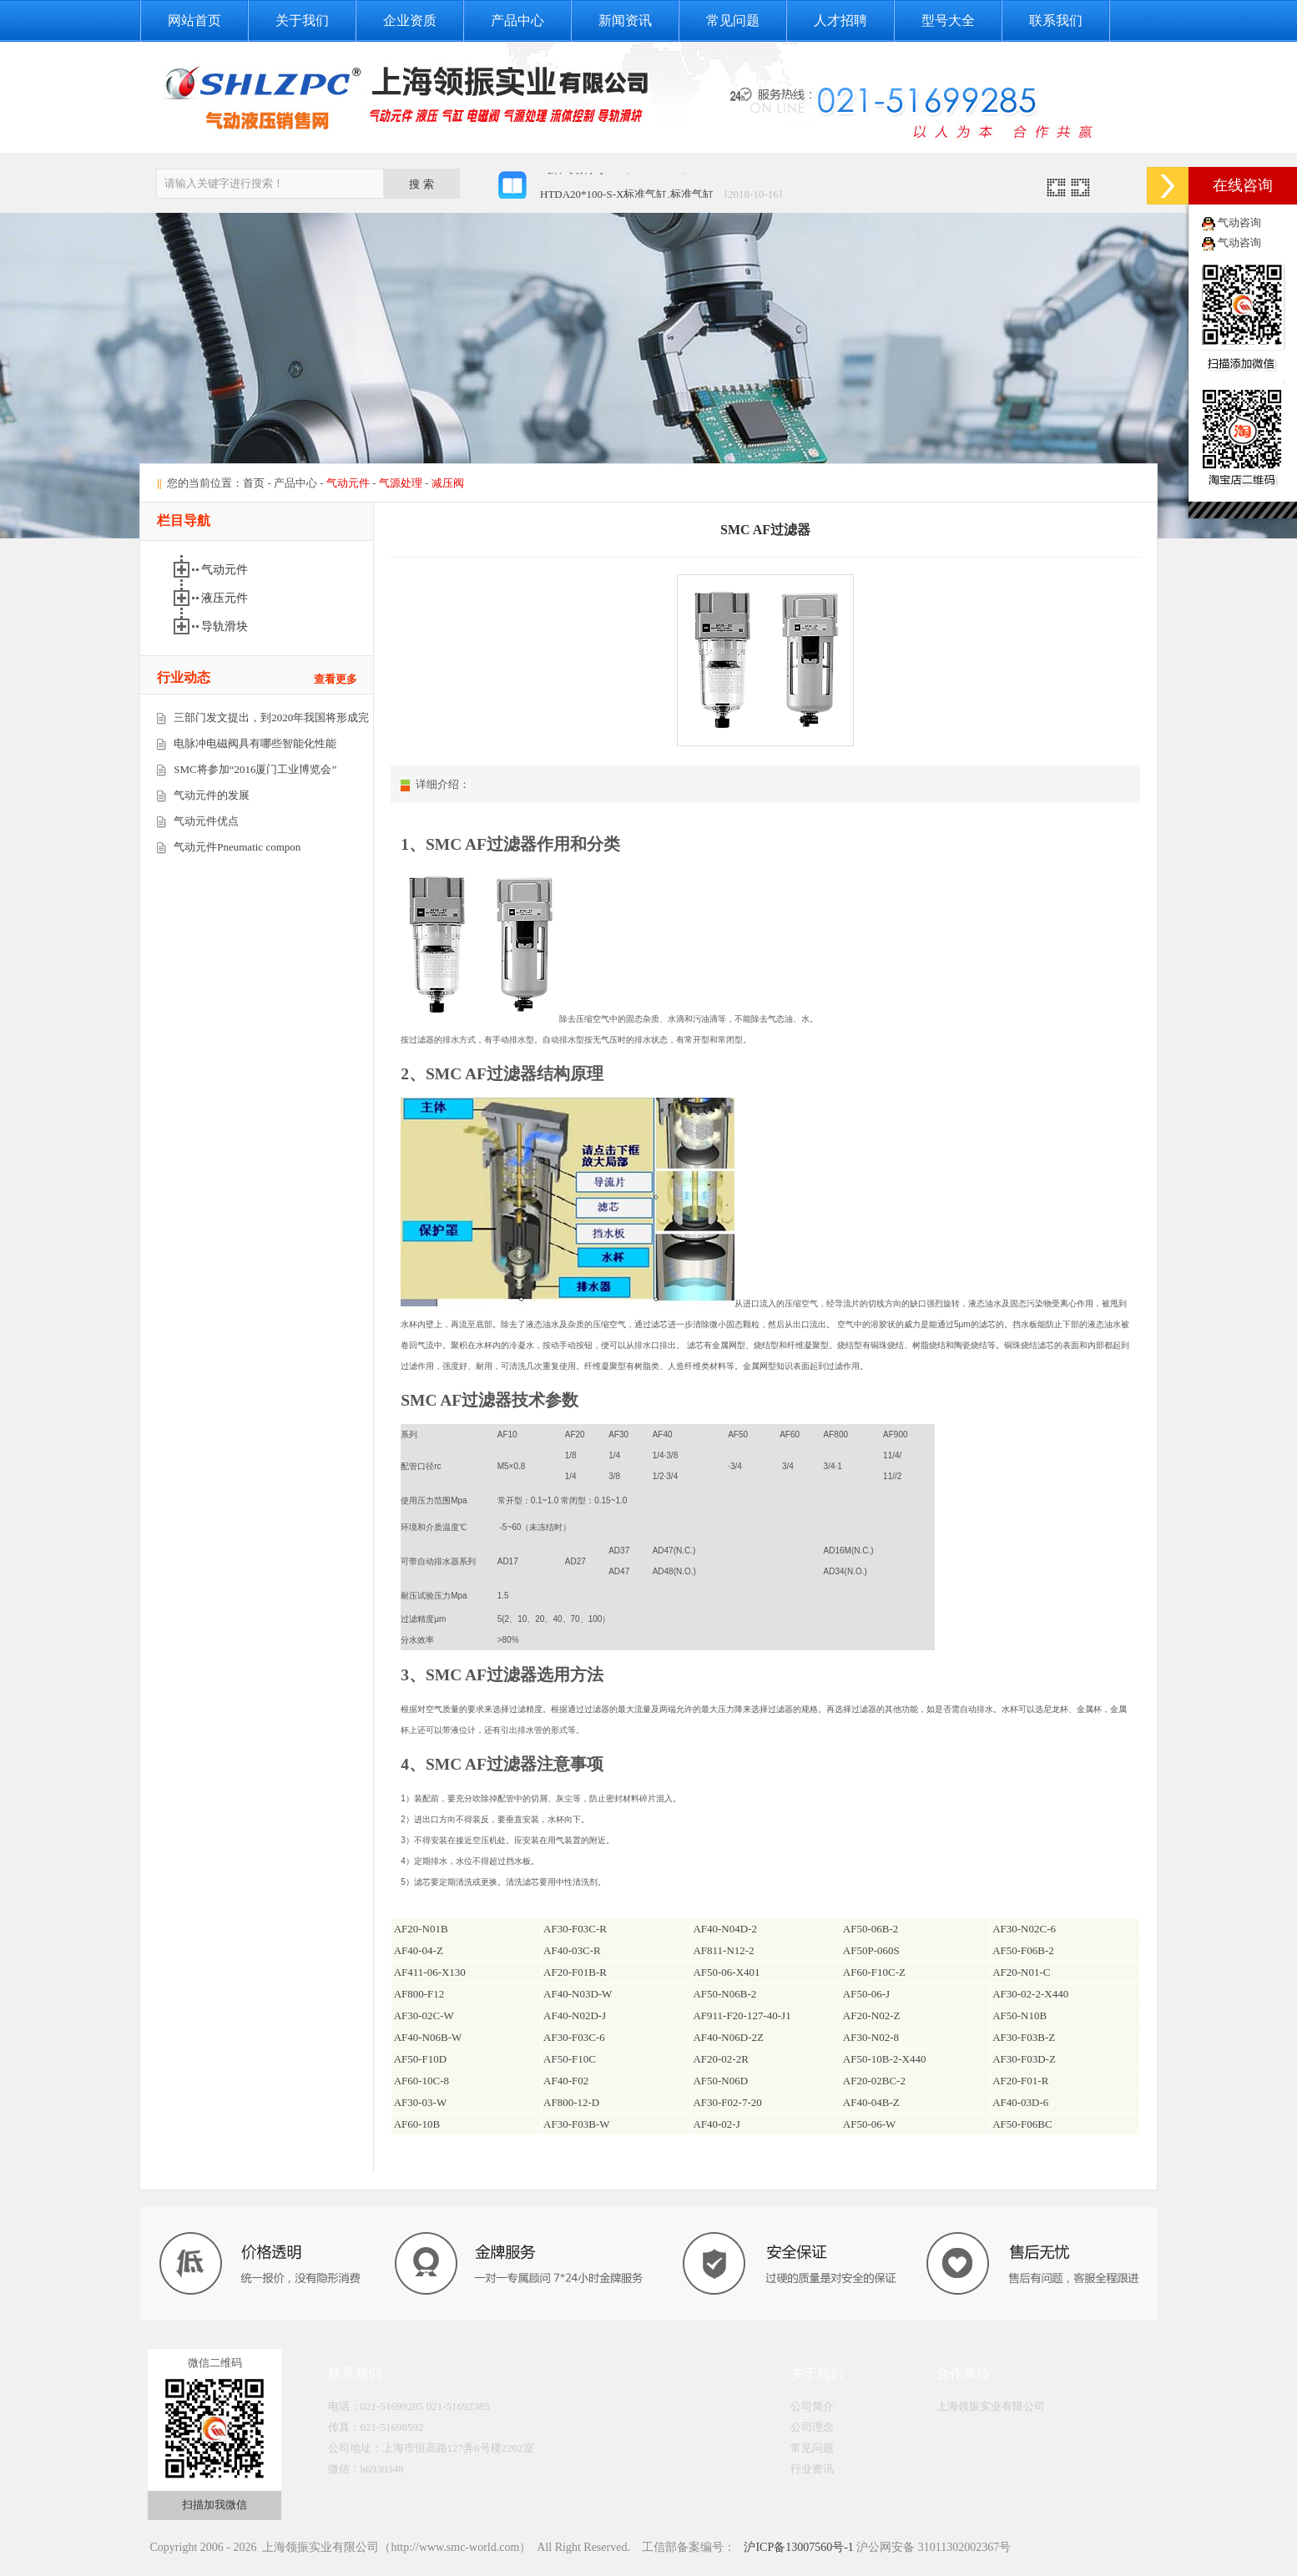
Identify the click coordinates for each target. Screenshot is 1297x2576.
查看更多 (335, 679)
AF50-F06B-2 (1023, 1950)
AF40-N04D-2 (725, 1928)
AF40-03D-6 (1020, 2102)
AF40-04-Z (418, 1950)
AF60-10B (417, 2124)
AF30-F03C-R (575, 1928)
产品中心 (517, 20)
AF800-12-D (571, 2102)
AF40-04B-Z (871, 2102)
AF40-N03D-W (577, 1994)
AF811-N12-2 (723, 1950)
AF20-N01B (421, 1928)
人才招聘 (840, 20)
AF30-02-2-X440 (1030, 1994)
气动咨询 (1239, 222)
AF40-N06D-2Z (728, 2037)
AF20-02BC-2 (874, 2080)
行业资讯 (812, 2468)
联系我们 (1056, 20)
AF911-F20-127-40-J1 (741, 2015)
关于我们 (302, 20)
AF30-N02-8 (871, 2037)
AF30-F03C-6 (574, 2037)
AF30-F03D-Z (1024, 2059)
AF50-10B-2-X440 (884, 2059)
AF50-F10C (569, 2059)
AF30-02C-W (424, 2015)
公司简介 (812, 2406)
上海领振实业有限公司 (990, 2406)
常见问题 (733, 20)
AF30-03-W (420, 2102)
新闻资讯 (625, 20)
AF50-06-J (866, 1994)
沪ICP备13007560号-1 (797, 2547)
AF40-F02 (565, 2080)
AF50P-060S (871, 1950)
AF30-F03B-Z (1023, 2037)
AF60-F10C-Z (874, 1972)
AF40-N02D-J (574, 2015)
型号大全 (948, 20)
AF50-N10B (1019, 2015)
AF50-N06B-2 (724, 1994)
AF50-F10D (420, 2059)
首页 (254, 483)
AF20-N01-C (1021, 1972)
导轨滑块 (226, 626)
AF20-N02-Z (872, 2015)
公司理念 (812, 2427)
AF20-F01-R (1020, 2080)
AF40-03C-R (572, 1950)
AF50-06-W (869, 2124)
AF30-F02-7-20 (727, 2102)
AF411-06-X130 (430, 1972)
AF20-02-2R (720, 2059)
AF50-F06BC (1022, 2124)
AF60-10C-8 (421, 2080)
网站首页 (194, 20)
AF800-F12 (419, 1994)
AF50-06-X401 (726, 1972)
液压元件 (226, 598)
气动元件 (226, 569)
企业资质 (410, 20)
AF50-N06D (720, 2080)
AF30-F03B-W (576, 2124)
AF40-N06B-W (428, 2037)
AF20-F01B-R (575, 1972)
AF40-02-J (716, 2124)
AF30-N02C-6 (1024, 1928)
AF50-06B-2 (870, 1928)
